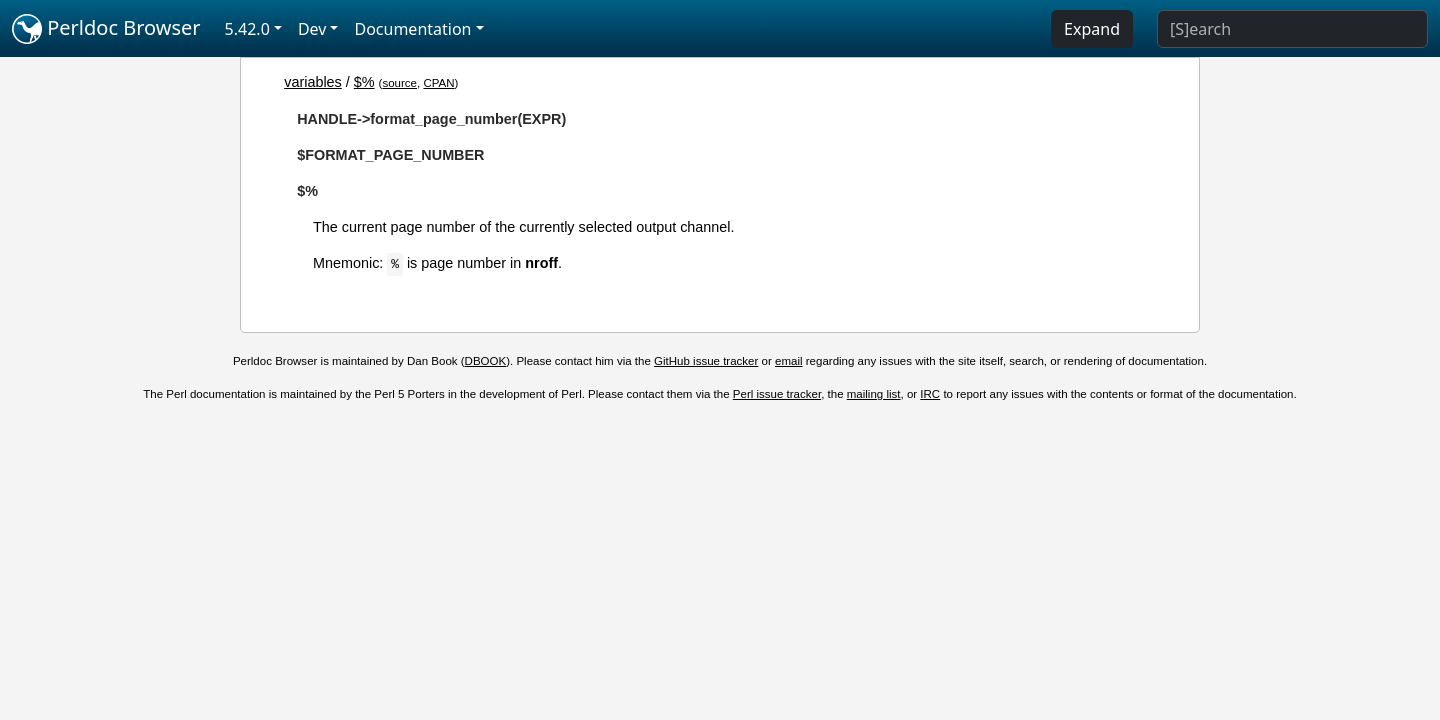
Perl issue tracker (777, 394)
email (789, 361)
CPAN (438, 83)
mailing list (874, 394)
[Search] (1292, 29)
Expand (1092, 29)
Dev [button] (312, 29)
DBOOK (486, 361)
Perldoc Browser (106, 29)
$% (364, 82)
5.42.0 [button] (247, 29)
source (399, 83)
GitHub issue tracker (706, 361)
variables (313, 82)
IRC (930, 394)
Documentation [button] (412, 29)
